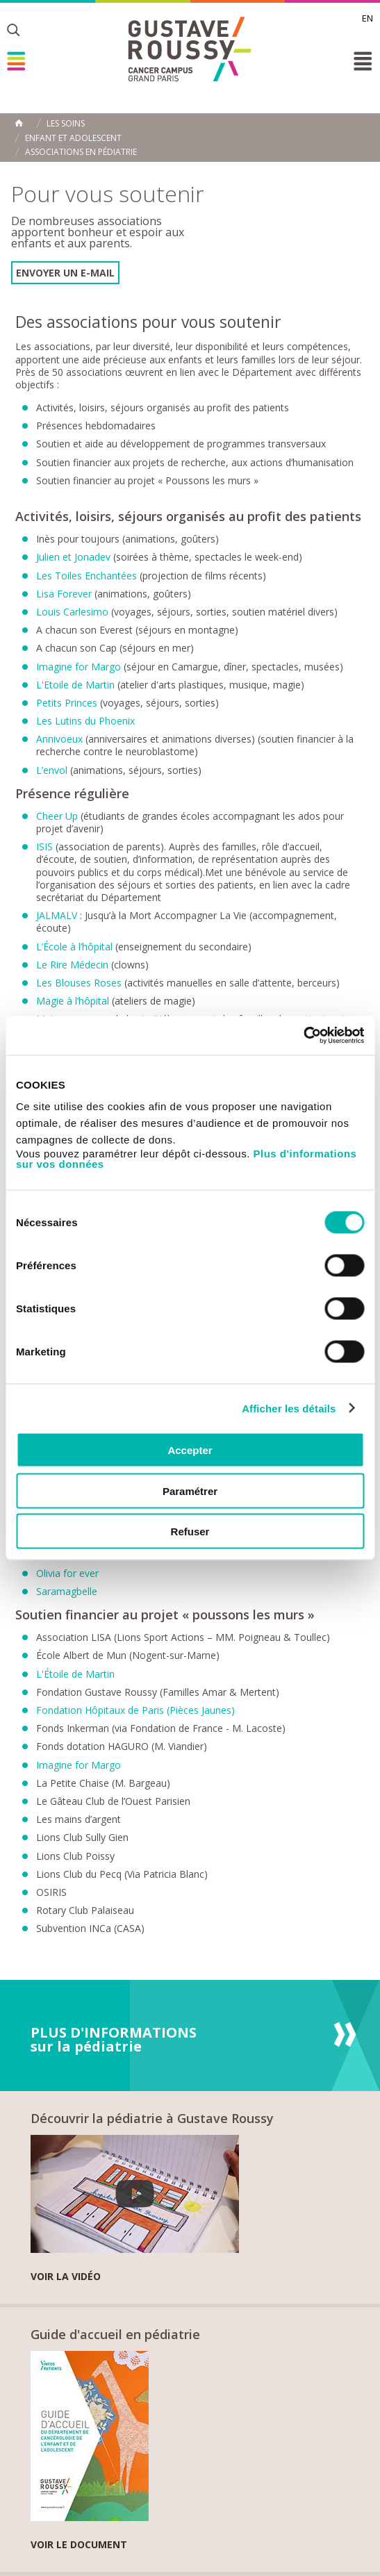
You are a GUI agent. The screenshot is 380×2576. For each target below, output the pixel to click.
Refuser (190, 1531)
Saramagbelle (66, 1591)
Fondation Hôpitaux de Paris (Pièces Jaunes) (135, 1710)
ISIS (46, 846)
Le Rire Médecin (73, 964)
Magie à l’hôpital (74, 1000)
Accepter (189, 1450)
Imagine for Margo (78, 666)
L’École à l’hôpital (74, 946)
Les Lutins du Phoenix (85, 720)
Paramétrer (190, 1490)
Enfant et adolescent (73, 138)
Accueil (19, 123)
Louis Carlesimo (72, 611)
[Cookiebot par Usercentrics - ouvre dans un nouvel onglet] (303, 1036)
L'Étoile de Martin (75, 1674)
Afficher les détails (289, 1408)
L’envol (51, 770)
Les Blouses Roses (80, 982)
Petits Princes (66, 702)
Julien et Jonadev (74, 556)
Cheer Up (58, 816)
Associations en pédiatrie (81, 152)
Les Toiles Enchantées (88, 575)
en (367, 18)
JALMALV (56, 915)
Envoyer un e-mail (65, 272)
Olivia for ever (67, 1573)
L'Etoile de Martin (75, 684)
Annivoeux (59, 738)
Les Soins (66, 123)
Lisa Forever (64, 593)
